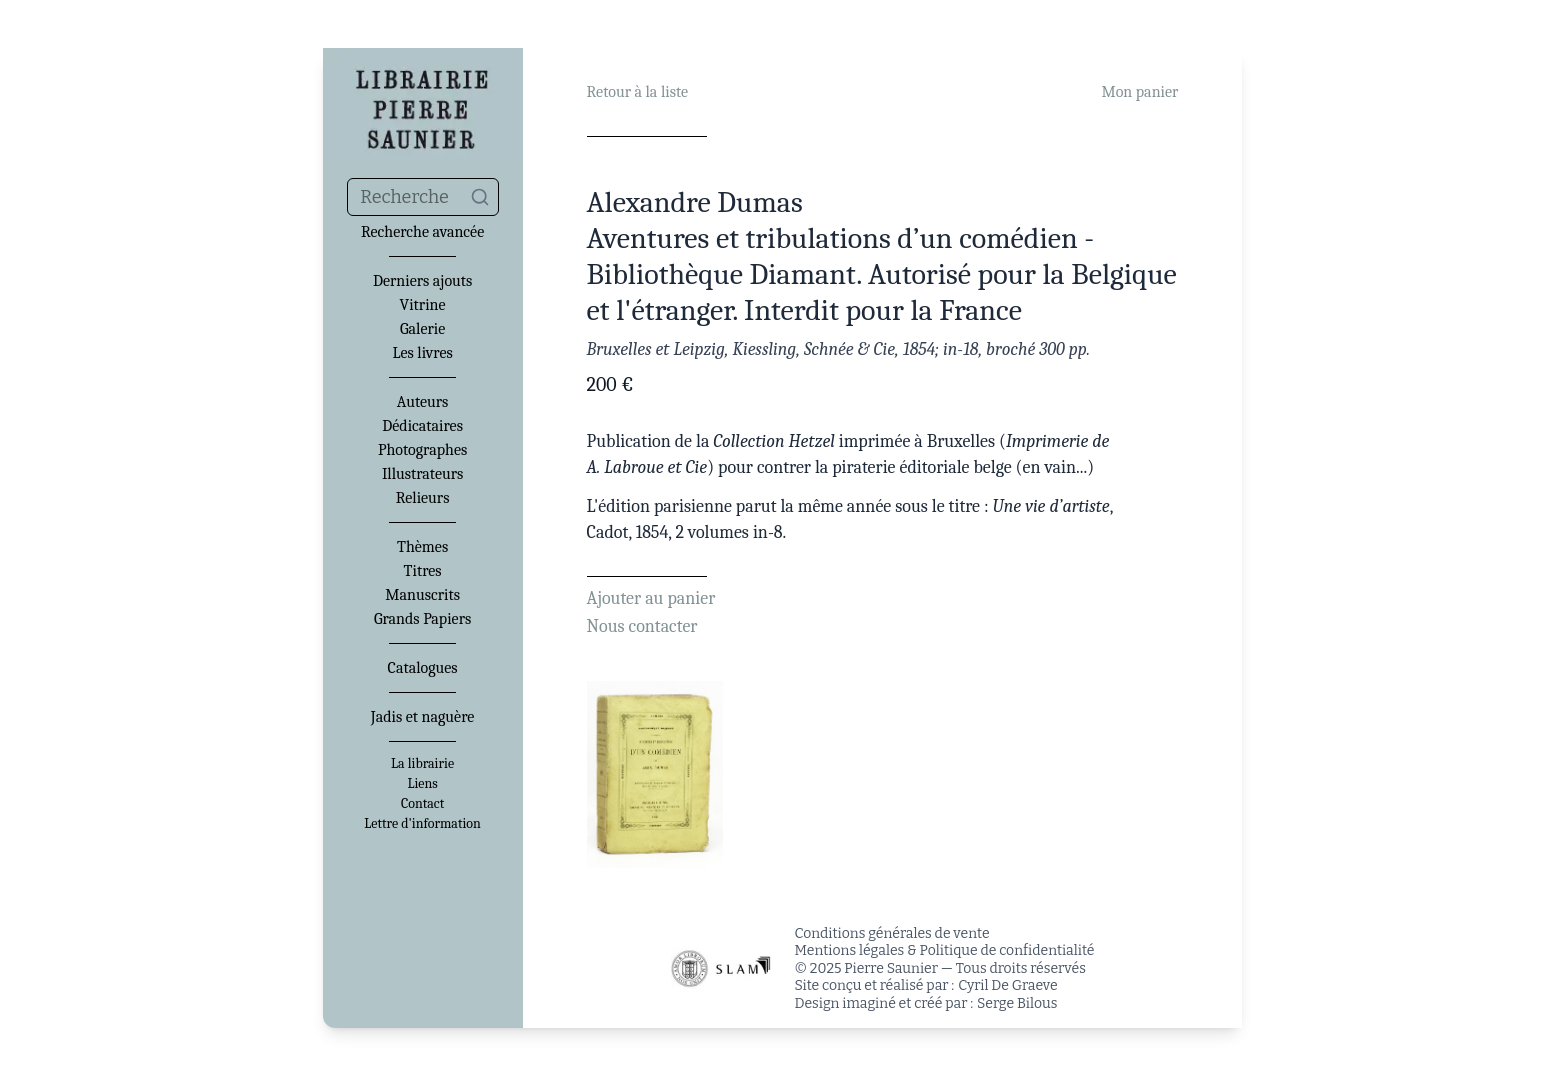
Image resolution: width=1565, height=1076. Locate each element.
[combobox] (423, 197)
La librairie (422, 764)
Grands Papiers (422, 619)
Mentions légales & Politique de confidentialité (945, 950)
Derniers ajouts (422, 281)
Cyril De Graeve (1007, 985)
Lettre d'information (422, 824)
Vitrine (423, 305)
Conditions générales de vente (892, 933)
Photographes (422, 450)
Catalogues (423, 668)
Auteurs (423, 402)
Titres (423, 571)
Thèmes (422, 547)
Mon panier (1139, 92)
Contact (422, 804)
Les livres (422, 353)
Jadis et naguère (422, 717)
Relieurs (423, 498)
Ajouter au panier (651, 598)
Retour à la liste (637, 92)
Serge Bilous (1017, 1003)
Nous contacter (642, 626)
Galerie (422, 329)
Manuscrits (422, 595)
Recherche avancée (422, 232)
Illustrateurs (422, 474)
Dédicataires (422, 426)
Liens (422, 784)
